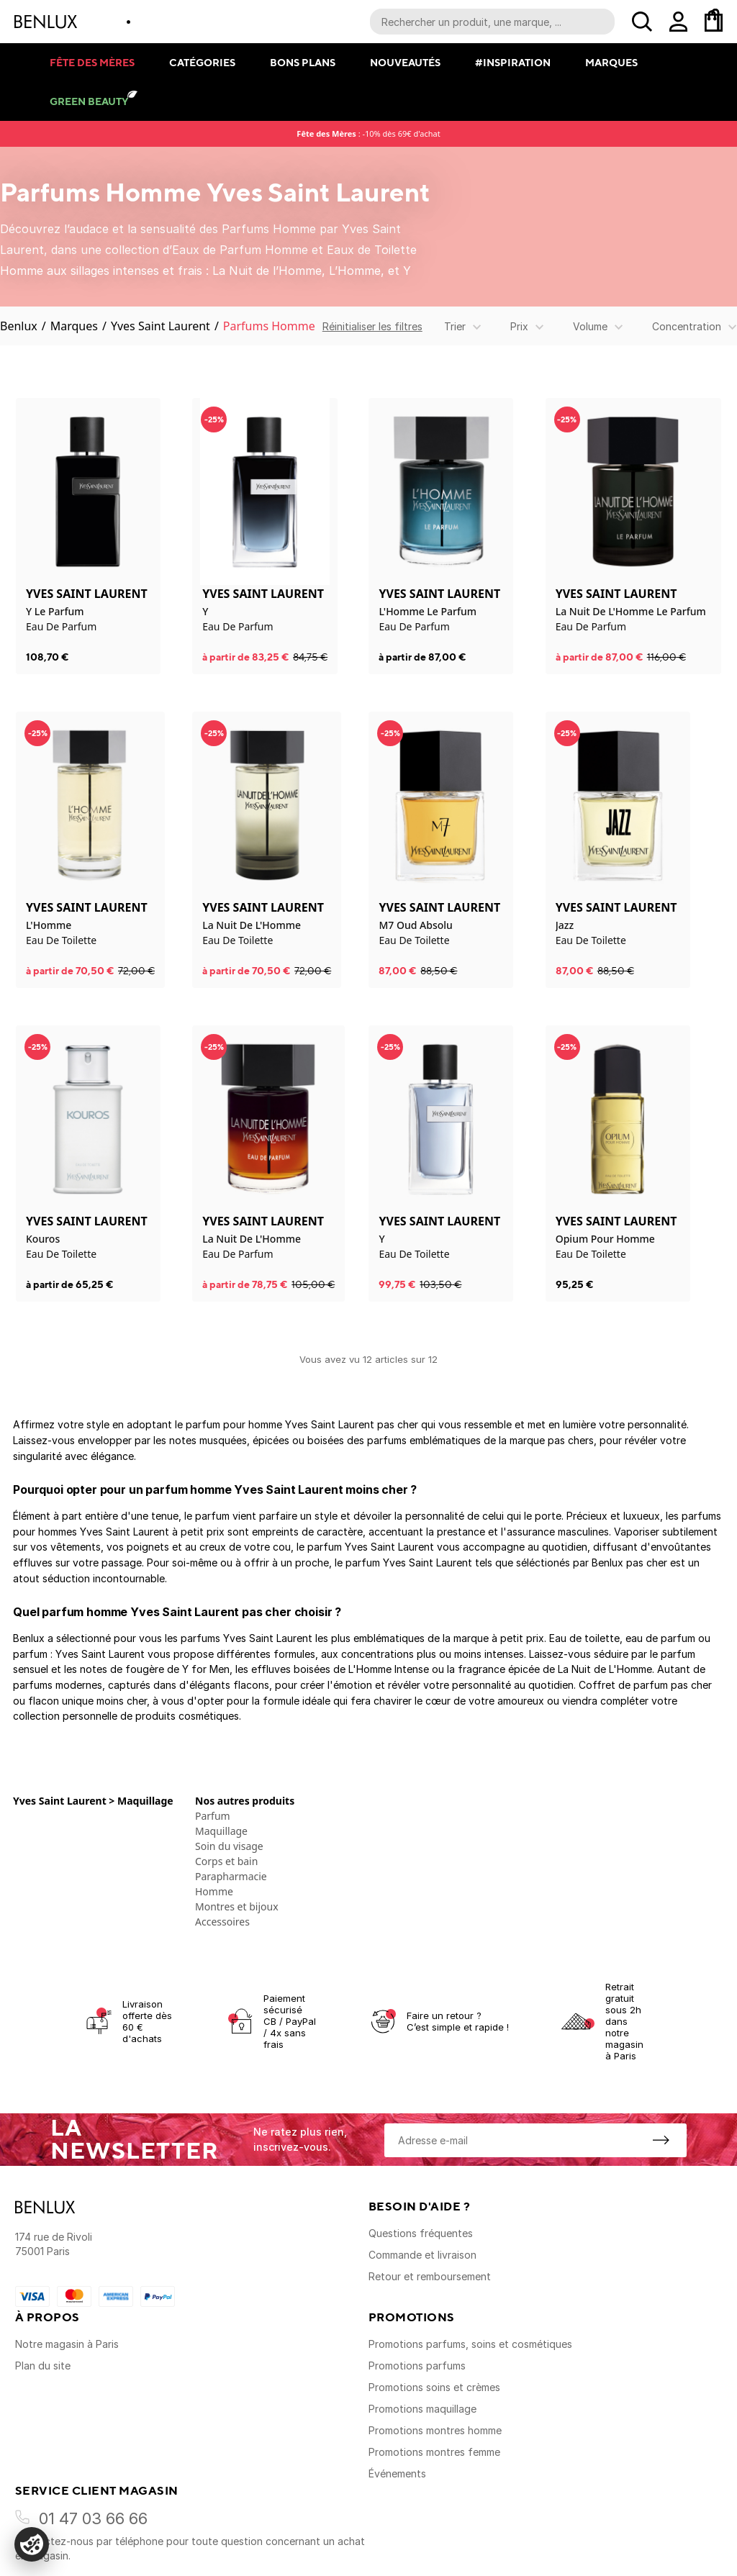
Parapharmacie (231, 1876)
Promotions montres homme (435, 2430)
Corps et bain (226, 1861)
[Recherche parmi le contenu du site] (492, 22)
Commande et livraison (422, 2255)
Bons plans (302, 62)
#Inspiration (513, 62)
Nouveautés (405, 62)
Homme (214, 1891)
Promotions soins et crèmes (434, 2387)
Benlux (18, 326)
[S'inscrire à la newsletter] (660, 2140)
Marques (611, 62)
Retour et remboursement (429, 2276)
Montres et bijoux (237, 1906)
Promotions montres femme (434, 2452)
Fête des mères (92, 62)
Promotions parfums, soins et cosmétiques (470, 2344)
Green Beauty (89, 101)
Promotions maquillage (422, 2409)
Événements (397, 2473)
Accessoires (222, 1921)
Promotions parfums (417, 2365)
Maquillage (221, 1831)
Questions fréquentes (420, 2233)
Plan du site (43, 2365)
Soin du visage (229, 1846)
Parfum (212, 1816)
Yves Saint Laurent (160, 326)
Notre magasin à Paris (67, 2344)
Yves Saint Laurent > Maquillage (93, 1801)
